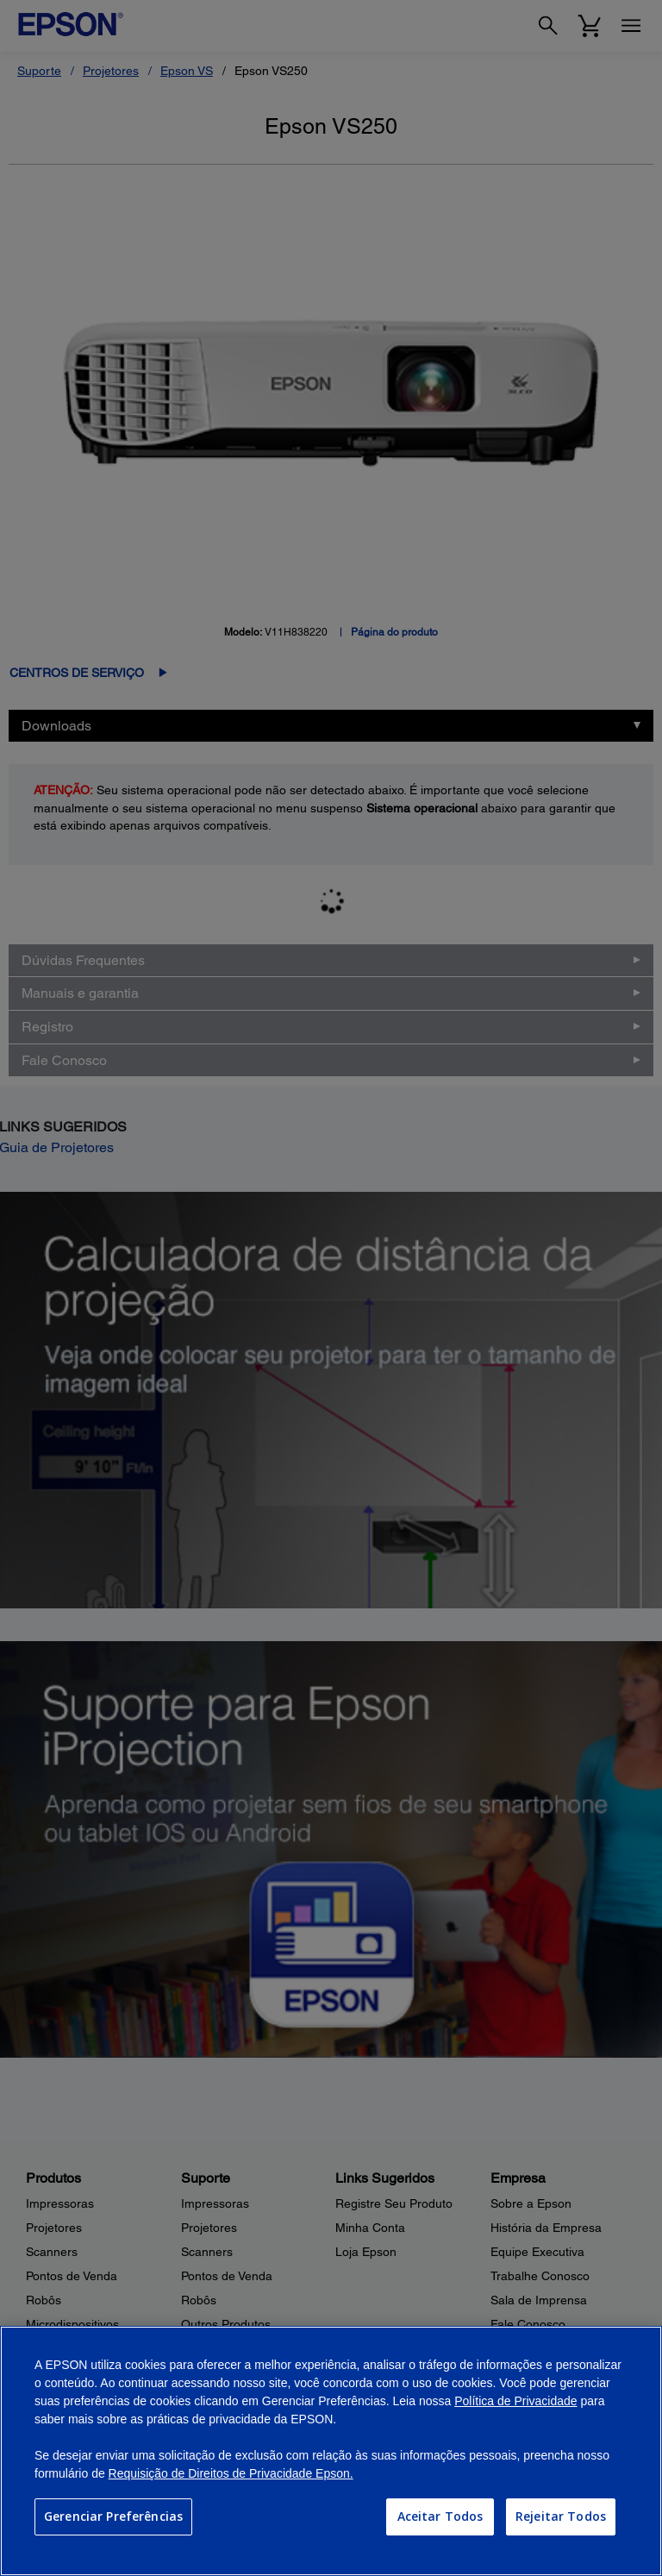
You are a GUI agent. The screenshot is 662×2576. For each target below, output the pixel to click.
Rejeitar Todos (560, 2516)
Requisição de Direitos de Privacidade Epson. (231, 2473)
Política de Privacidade (515, 2401)
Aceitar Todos (440, 2516)
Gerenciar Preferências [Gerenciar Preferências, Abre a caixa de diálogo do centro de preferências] (113, 2516)
